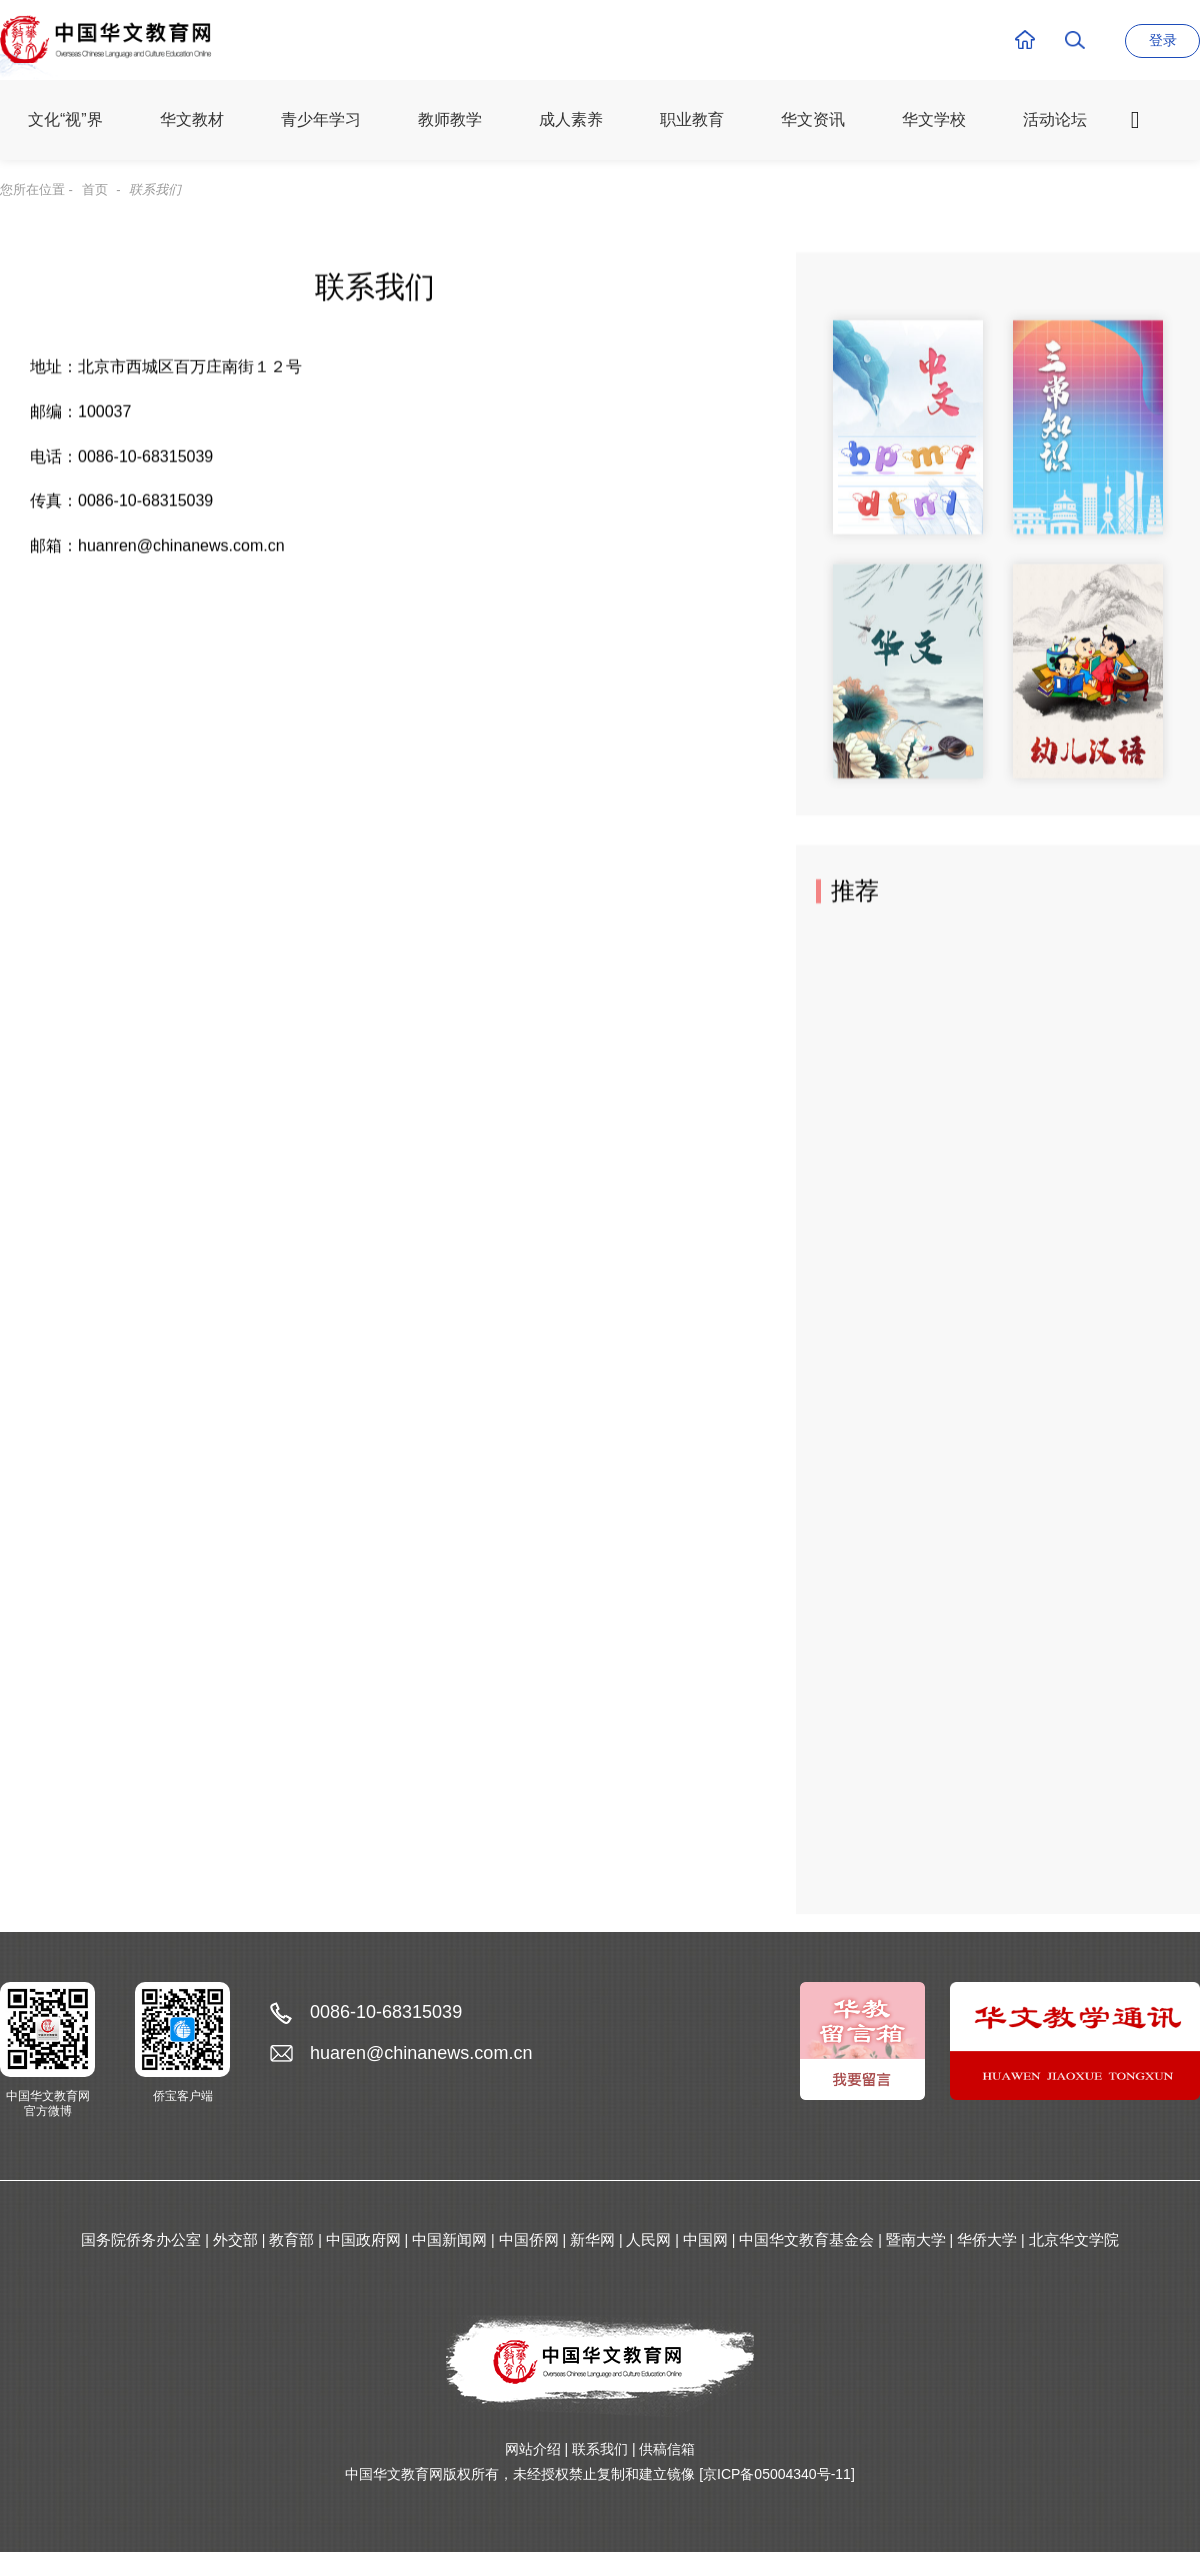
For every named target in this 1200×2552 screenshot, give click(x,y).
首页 (95, 189)
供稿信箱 (667, 2449)
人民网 (648, 2239)
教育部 (291, 2239)
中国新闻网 (449, 2239)
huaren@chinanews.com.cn (421, 2053)
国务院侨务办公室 (141, 2239)
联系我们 (600, 2449)
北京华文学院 (1074, 2239)
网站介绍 (533, 2449)
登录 (1163, 40)
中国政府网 (363, 2239)
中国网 (705, 2239)
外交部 (235, 2239)
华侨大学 (987, 2239)
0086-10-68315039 (386, 2012)
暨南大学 (916, 2239)
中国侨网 (529, 2239)
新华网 (592, 2239)
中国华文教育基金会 (806, 2239)
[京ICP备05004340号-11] (777, 2474)
